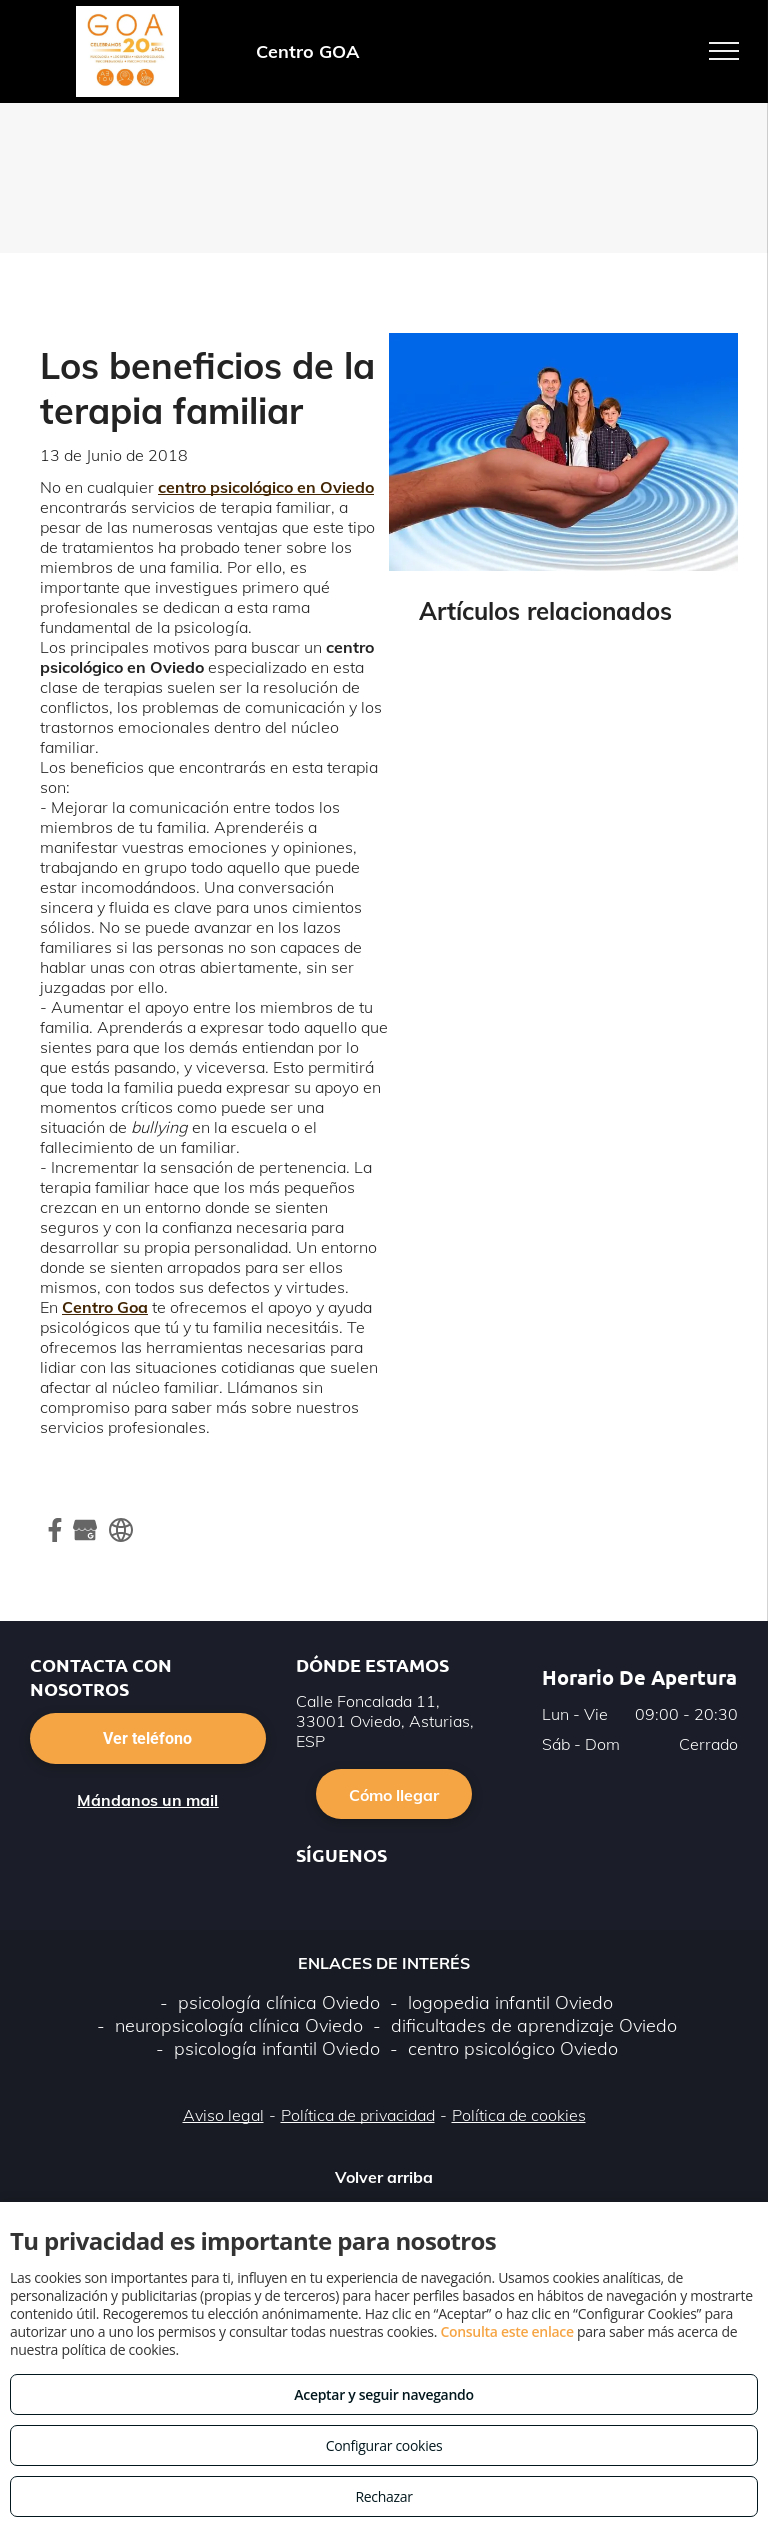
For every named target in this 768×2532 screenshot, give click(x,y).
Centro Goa (105, 1307)
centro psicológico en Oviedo (266, 487)
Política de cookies (519, 2115)
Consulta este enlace (506, 2331)
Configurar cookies (384, 2445)
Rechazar (383, 2496)
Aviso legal (223, 2115)
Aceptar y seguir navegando (383, 2394)
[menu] (724, 51)
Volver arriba (384, 2177)
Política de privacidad (358, 2115)
